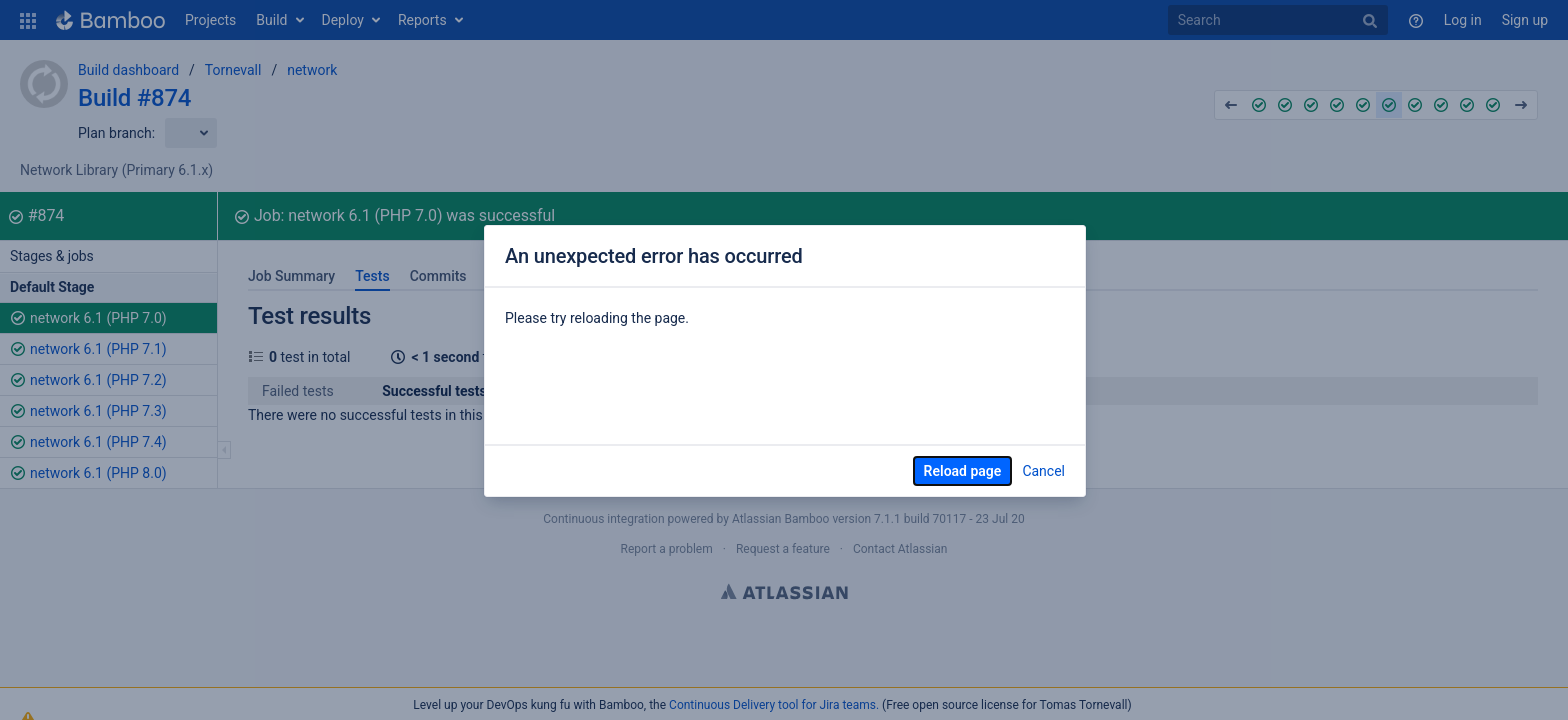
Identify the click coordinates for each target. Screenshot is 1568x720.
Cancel (1043, 471)
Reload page (963, 471)
